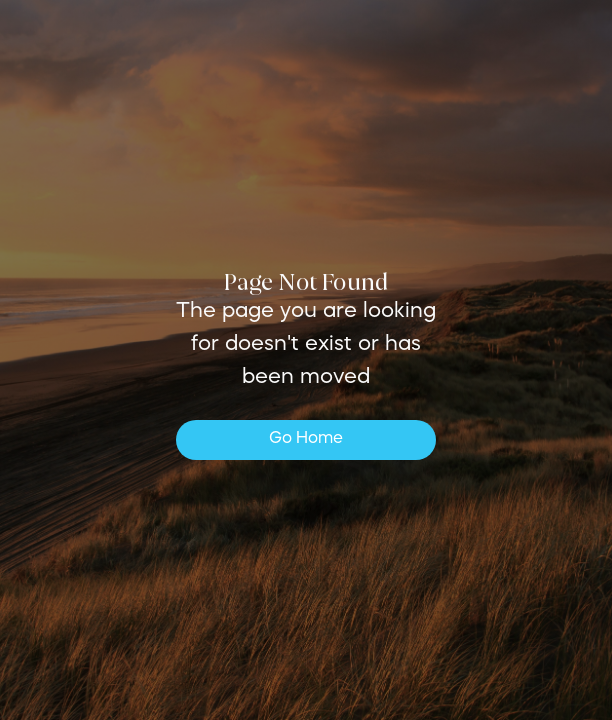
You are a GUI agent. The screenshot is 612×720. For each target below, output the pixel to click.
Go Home (306, 439)
